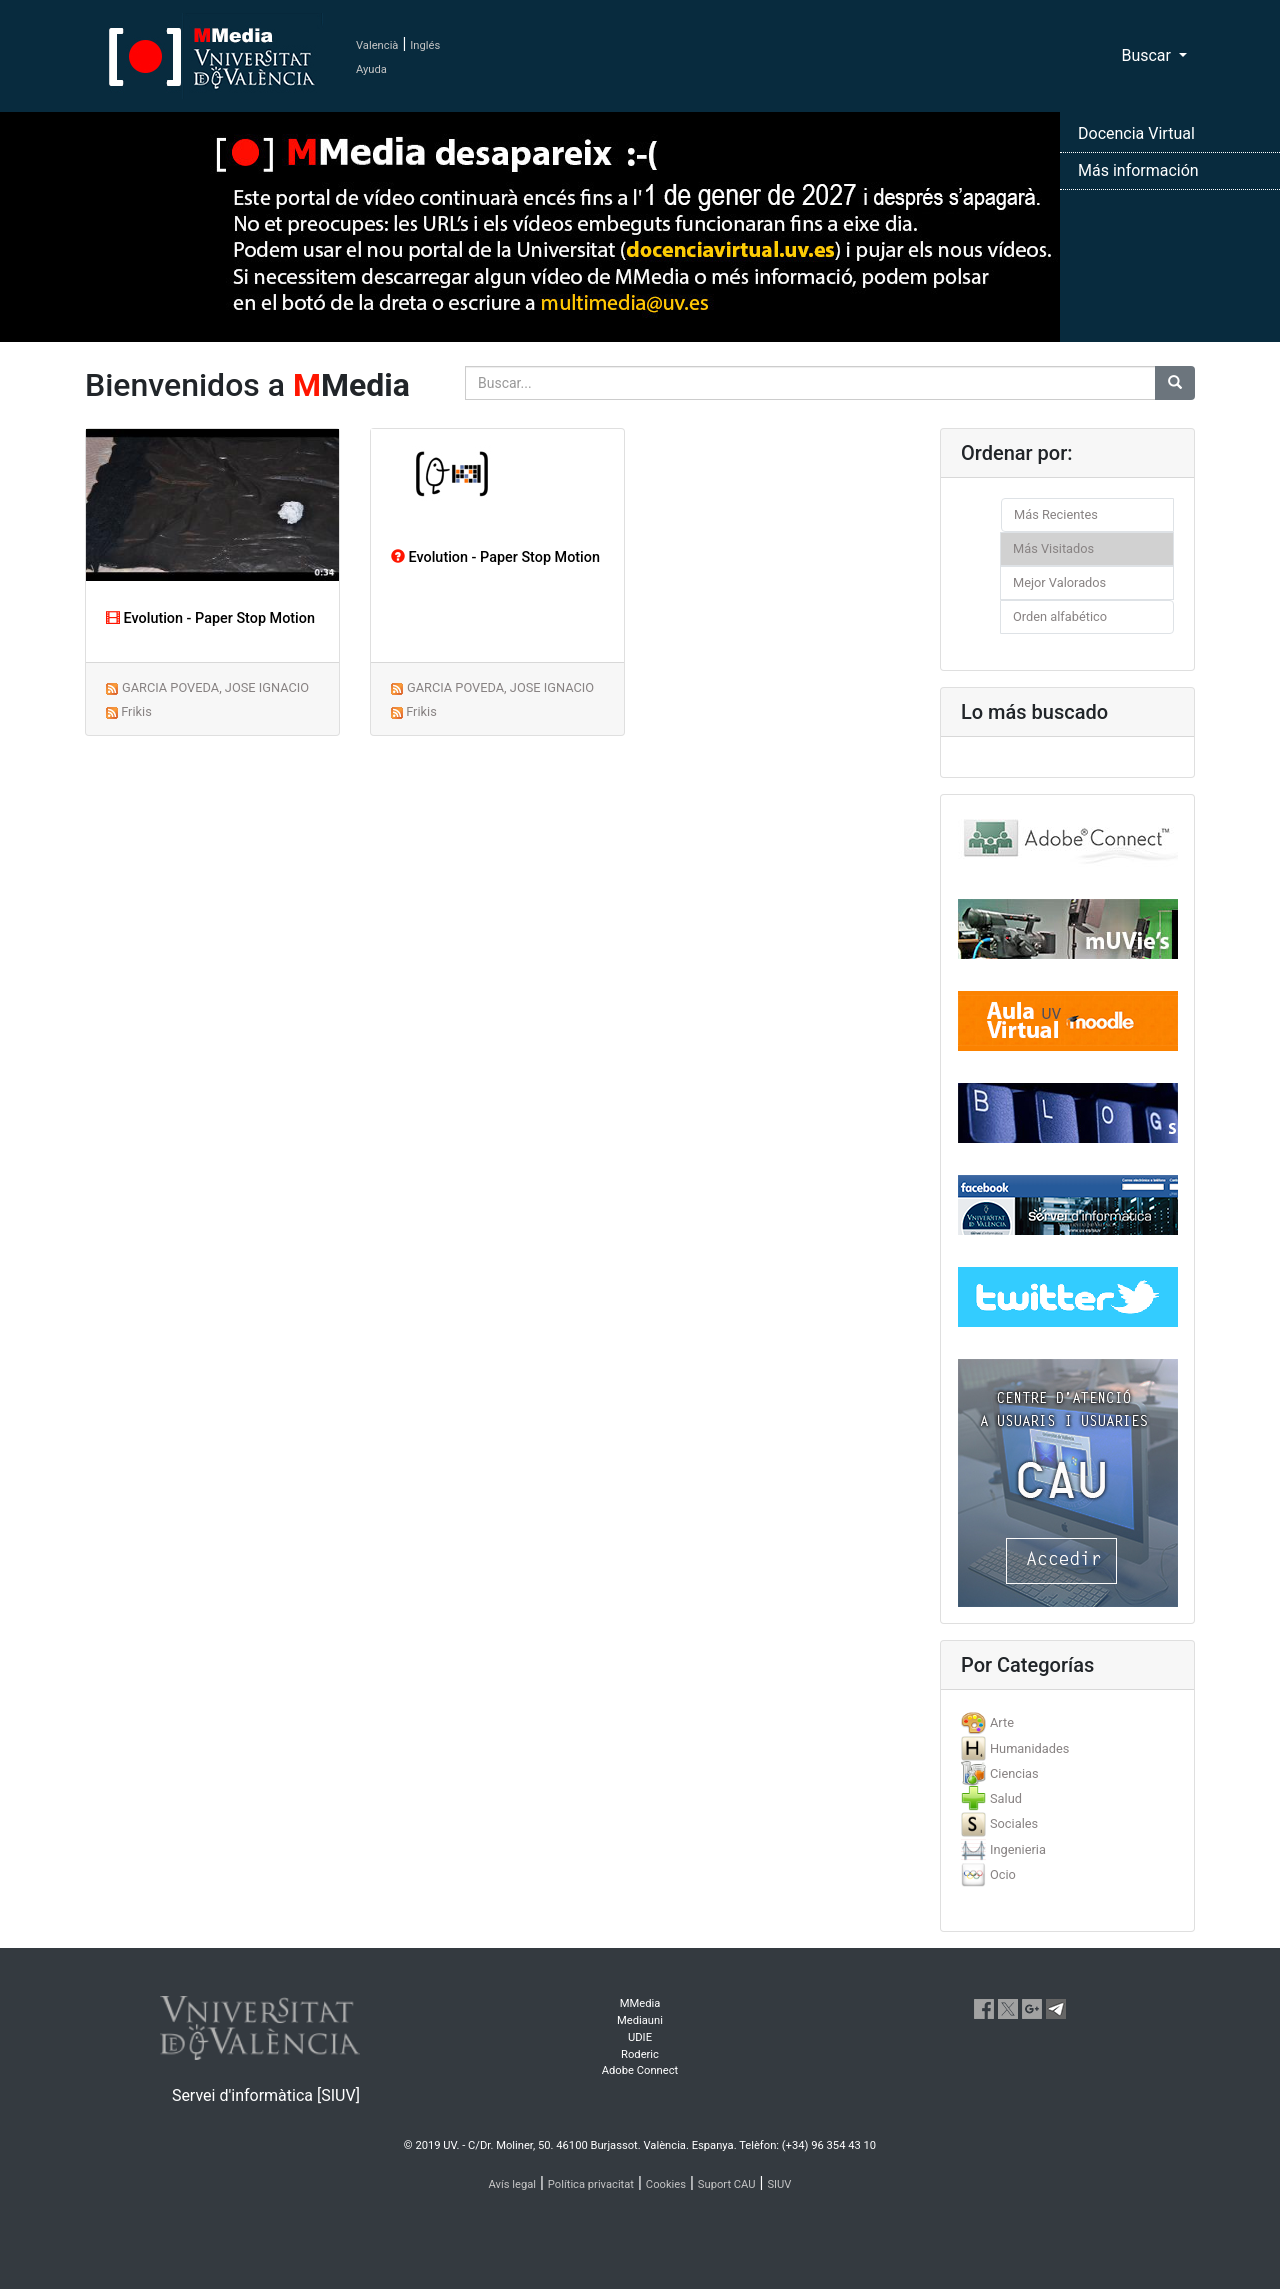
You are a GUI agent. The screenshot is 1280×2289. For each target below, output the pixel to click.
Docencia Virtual (1136, 133)
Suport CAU (727, 2184)
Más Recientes (1056, 514)
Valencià (377, 45)
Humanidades (1029, 1748)
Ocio (1003, 1874)
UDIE (640, 2037)
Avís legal (513, 2184)
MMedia (640, 2003)
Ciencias (1014, 1773)
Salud (1006, 1798)
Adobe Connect (640, 2070)
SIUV (779, 2184)
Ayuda (371, 69)
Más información (1138, 170)
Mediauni (640, 2020)
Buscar (1148, 55)
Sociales (1014, 1823)
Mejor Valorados (1059, 582)
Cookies (666, 2184)
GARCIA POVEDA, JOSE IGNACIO (215, 687)
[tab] (1067, 1722)
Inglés (425, 45)
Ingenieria (1018, 1849)
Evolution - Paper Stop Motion (210, 618)
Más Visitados (1053, 548)
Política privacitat (591, 2184)
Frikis (136, 711)
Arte (1002, 1722)
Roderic (640, 2054)
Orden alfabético (1060, 616)
